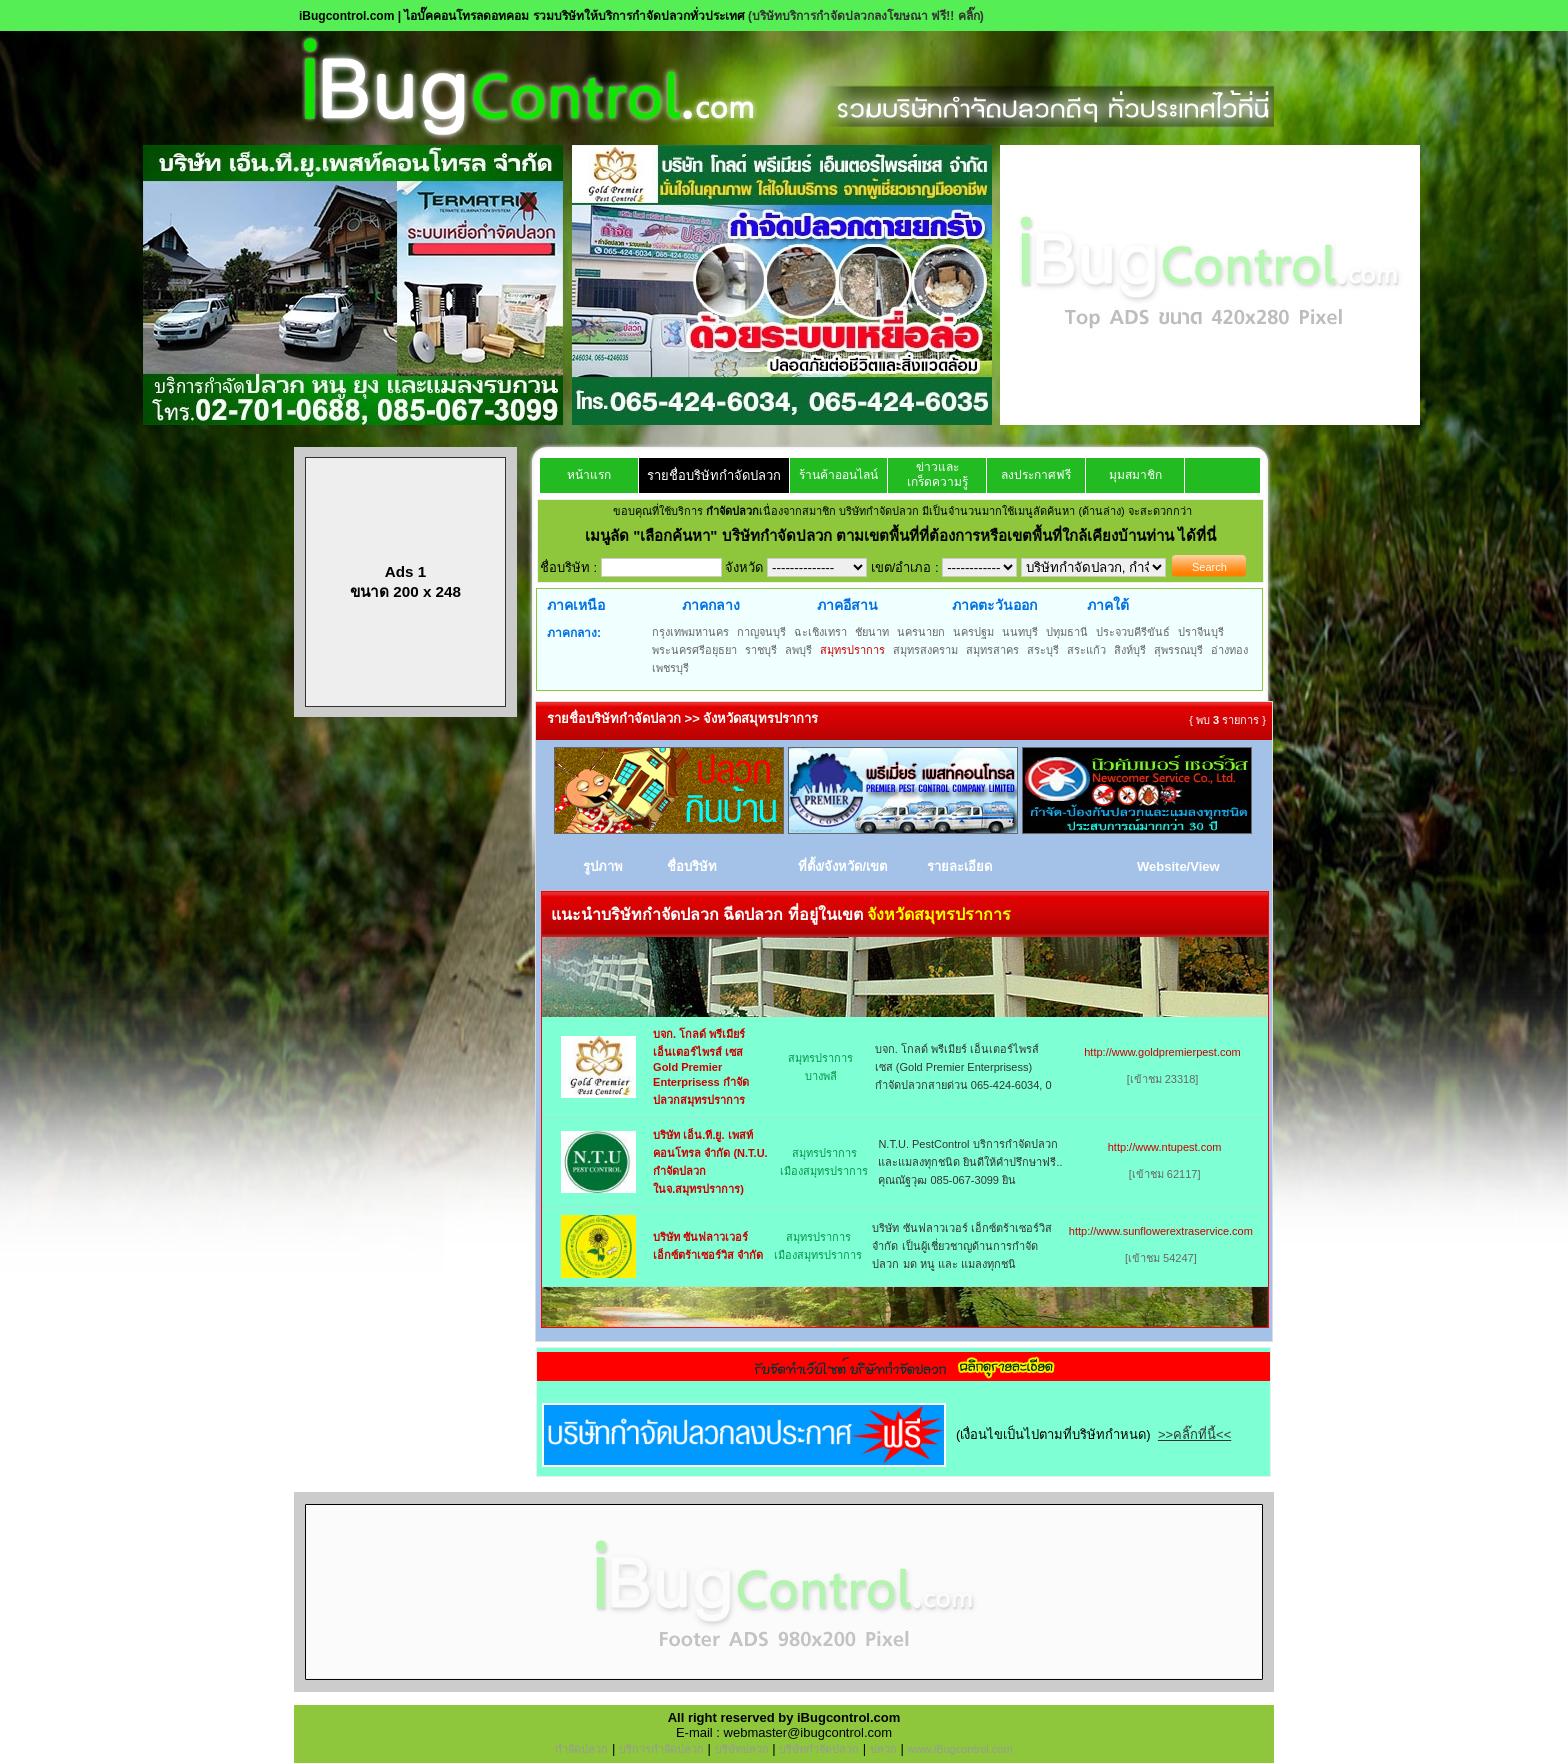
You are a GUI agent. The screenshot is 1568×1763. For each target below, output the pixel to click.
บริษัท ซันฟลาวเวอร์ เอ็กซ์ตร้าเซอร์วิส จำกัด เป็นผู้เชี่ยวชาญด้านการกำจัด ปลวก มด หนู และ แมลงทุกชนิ (961, 1246)
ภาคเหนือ (576, 605)
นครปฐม (973, 632)
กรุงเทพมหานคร (690, 632)
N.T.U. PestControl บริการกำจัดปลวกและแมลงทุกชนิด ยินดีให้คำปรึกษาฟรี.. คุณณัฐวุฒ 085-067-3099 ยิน (970, 1162)
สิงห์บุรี (1130, 650)
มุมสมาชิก (1135, 475)
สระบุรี (1043, 650)
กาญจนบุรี (761, 632)
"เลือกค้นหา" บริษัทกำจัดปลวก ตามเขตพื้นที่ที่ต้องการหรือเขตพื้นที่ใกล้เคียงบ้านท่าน (905, 535)
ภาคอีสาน (847, 605)
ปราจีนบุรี (1201, 632)
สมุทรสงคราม (925, 650)
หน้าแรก (589, 475)
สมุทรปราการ (852, 650)
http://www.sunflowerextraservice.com (1161, 1231)
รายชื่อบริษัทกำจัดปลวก (714, 475)
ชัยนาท (872, 632)
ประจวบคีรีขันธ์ (1133, 632)
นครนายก (921, 632)
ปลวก (883, 1749)
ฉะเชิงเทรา (820, 632)
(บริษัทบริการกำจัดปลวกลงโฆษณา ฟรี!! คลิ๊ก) (866, 16)
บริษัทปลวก (742, 1749)
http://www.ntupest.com (1165, 1147)
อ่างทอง (1229, 650)
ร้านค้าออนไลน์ (838, 475)
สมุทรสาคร (992, 650)
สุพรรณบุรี (1178, 650)
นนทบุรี (1020, 632)
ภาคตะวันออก (994, 605)
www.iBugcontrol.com (959, 1749)
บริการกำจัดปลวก (661, 1749)
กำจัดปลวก (581, 1749)
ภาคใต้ (1108, 605)
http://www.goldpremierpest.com (1162, 1052)
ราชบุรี (761, 650)
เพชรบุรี (670, 668)
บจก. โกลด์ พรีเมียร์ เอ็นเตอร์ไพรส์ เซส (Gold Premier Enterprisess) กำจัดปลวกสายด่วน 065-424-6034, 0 (963, 1067)
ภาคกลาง (711, 605)
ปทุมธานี (1067, 632)
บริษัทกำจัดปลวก (819, 1749)
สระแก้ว (1086, 650)
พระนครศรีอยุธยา (694, 650)
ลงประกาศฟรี (1036, 475)
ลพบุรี (798, 650)
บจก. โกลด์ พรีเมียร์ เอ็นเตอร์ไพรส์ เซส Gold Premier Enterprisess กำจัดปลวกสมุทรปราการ (701, 1067)
